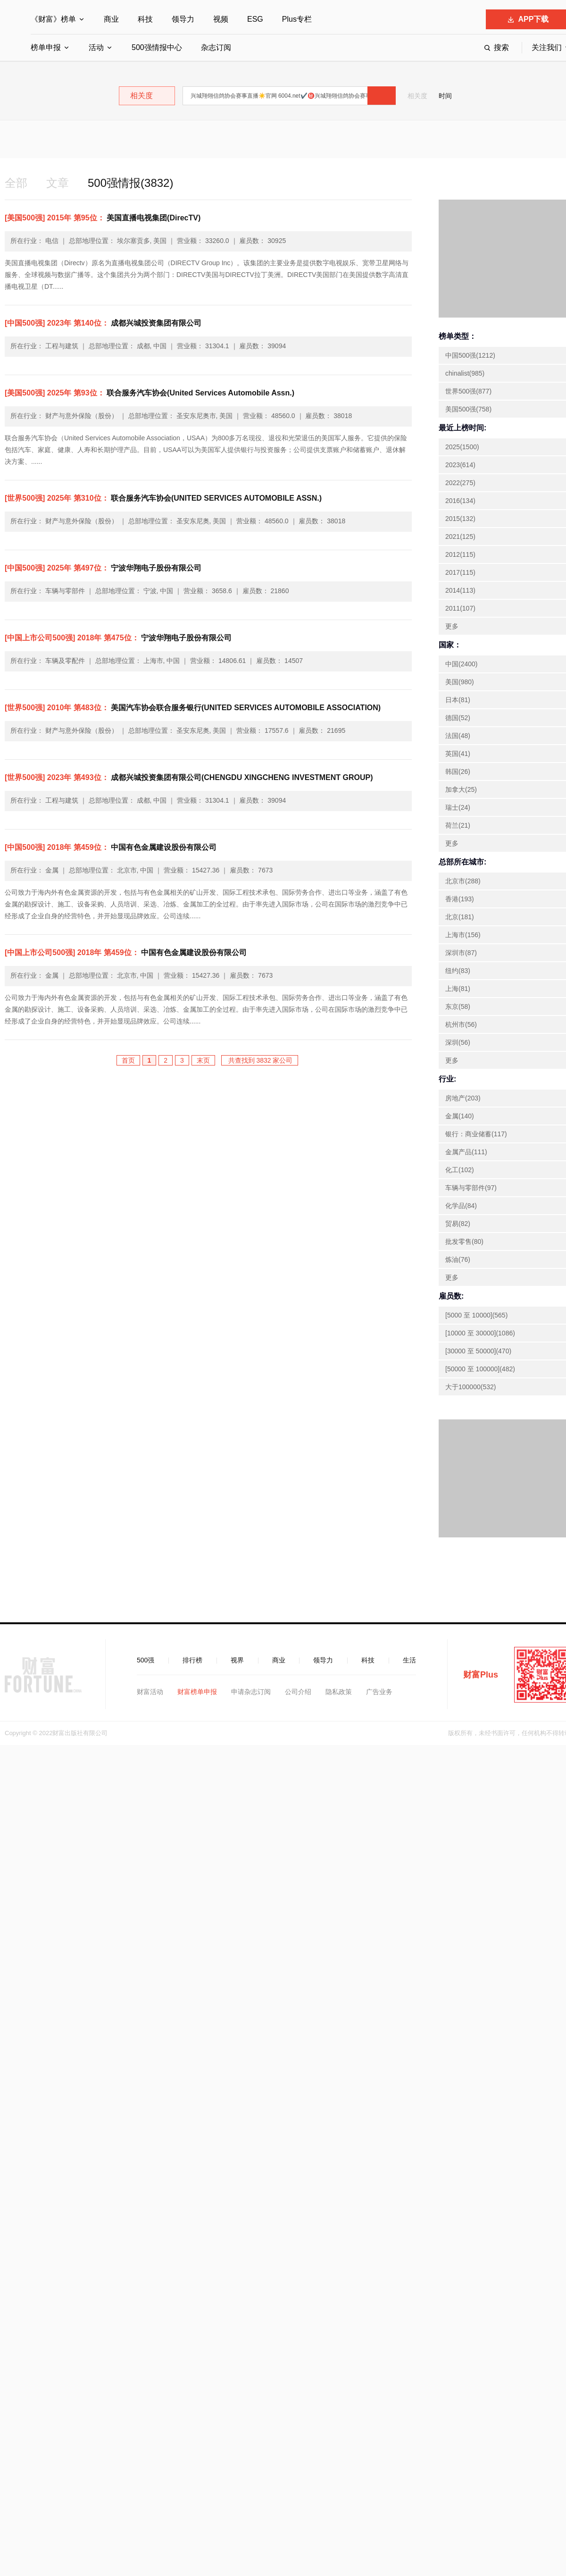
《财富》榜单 (53, 19)
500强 (145, 1660)
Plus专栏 (297, 19)
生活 (409, 1660)
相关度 (417, 96)
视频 (220, 19)
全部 (16, 182)
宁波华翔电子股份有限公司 (103, 568)
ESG (255, 19)
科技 (145, 19)
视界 (237, 1660)
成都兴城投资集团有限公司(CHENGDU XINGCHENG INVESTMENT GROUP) (189, 777)
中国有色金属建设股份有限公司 (110, 847)
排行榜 (192, 1660)
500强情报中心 (157, 47)
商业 (111, 19)
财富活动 (150, 1691)
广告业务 (379, 1691)
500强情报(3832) (130, 182)
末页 (203, 1060)
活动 (96, 47)
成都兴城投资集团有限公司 (103, 323)
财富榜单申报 (197, 1691)
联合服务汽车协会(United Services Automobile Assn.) (149, 393)
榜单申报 (46, 47)
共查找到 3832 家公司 (259, 1060)
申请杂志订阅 (251, 1691)
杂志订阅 (216, 47)
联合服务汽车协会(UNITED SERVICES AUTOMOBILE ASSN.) (163, 498)
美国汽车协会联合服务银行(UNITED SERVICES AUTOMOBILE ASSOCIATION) (193, 708)
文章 (57, 182)
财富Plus (480, 1674)
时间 (445, 96)
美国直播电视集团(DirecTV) (102, 218)
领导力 (183, 19)
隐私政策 (338, 1691)
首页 (128, 1060)
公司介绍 (298, 1691)
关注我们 (547, 47)
